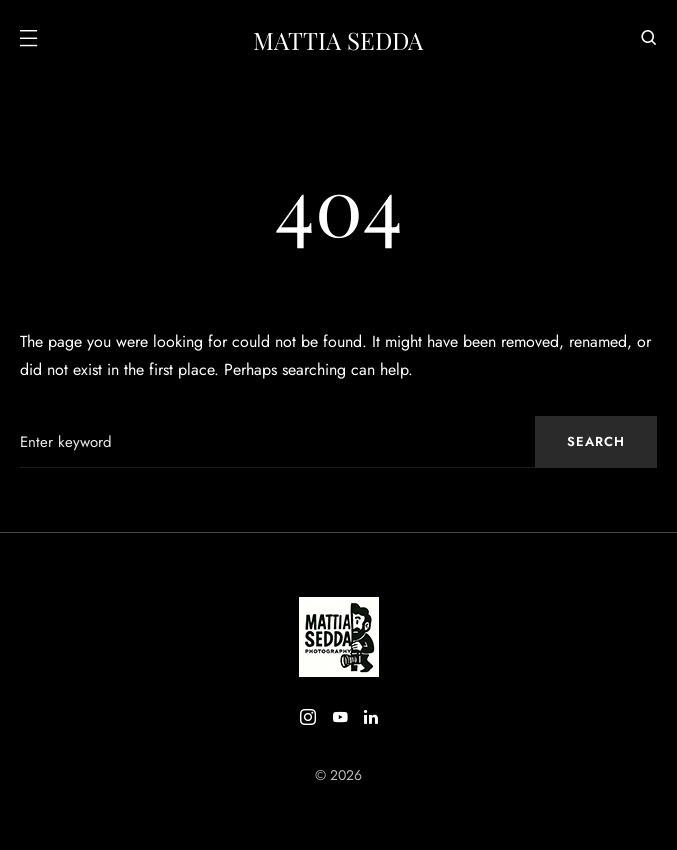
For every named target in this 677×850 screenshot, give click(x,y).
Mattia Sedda (338, 40)
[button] (28, 40)
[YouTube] (340, 717)
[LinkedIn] (371, 717)
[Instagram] (308, 717)
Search (596, 441)
